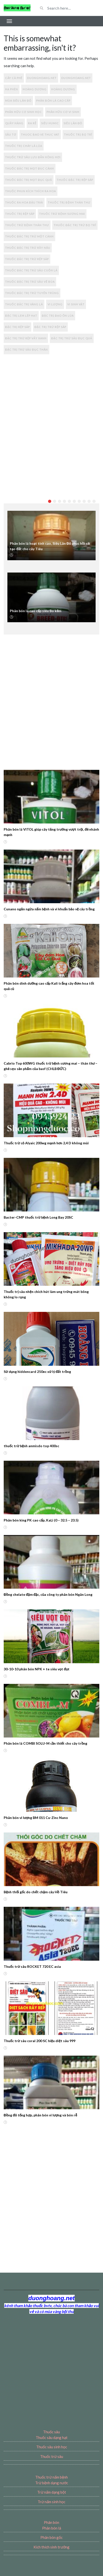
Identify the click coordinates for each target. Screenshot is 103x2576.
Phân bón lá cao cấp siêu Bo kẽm (35, 611)
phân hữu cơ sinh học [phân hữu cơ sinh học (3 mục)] (23, 111)
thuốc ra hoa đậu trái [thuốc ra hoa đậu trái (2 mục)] (24, 202)
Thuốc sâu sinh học (51, 2447)
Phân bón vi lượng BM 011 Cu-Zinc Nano (36, 1818)
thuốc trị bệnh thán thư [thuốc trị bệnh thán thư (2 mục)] (69, 202)
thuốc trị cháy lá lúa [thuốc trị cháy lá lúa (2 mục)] (23, 145)
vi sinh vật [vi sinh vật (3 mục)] (76, 304)
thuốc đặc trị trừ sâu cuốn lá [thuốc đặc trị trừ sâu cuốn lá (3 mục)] (31, 270)
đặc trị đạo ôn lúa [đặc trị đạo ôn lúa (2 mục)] (58, 315)
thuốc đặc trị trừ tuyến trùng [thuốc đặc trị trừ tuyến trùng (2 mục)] (32, 293)
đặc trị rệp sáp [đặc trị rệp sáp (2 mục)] (17, 326)
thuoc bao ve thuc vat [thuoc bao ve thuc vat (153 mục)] (40, 134)
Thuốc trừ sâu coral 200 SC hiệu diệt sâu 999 (39, 2041)
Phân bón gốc (51, 2537)
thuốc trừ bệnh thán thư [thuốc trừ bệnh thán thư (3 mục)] (27, 225)
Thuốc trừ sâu (51, 2456)
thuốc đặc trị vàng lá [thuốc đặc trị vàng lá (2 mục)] (24, 304)
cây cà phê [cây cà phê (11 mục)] (13, 77)
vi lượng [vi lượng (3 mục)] (55, 304)
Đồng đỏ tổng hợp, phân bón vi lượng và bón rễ (40, 2115)
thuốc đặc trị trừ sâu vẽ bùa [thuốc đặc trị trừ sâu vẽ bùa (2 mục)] (30, 281)
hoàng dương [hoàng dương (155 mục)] (35, 89)
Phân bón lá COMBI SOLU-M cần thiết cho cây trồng (45, 1743)
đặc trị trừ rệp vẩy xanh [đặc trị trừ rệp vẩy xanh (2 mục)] (26, 338)
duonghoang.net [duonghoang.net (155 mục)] (76, 77)
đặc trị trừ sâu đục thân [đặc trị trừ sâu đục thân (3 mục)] (26, 349)
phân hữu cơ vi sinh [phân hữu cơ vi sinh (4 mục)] (63, 111)
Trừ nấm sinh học (51, 2501)
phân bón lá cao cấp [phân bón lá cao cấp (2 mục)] (53, 100)
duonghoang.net (51, 2298)
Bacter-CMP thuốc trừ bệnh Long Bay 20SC (38, 1217)
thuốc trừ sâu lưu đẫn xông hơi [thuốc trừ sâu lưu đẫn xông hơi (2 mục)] (33, 157)
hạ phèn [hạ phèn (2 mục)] (11, 89)
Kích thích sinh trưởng (51, 2547)
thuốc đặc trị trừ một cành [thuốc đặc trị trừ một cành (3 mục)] (29, 236)
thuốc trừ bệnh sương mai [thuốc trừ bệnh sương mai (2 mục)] (62, 213)
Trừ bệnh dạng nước (51, 2483)
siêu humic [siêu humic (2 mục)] (50, 123)
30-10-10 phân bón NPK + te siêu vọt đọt (36, 1669)
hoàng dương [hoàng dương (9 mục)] (63, 89)
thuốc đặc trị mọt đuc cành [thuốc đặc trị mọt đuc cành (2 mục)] (29, 168)
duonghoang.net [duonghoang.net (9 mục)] (42, 77)
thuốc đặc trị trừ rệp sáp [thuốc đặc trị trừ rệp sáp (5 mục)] (27, 259)
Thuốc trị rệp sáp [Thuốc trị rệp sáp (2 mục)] (19, 213)
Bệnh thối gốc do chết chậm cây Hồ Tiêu (36, 1892)
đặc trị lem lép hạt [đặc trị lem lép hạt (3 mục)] (21, 315)
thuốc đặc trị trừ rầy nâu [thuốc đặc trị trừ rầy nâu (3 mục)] (27, 247)
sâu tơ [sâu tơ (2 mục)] (10, 134)
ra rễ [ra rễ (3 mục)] (32, 123)
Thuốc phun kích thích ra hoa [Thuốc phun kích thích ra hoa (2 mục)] (30, 191)
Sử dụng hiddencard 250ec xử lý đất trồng (37, 1371)
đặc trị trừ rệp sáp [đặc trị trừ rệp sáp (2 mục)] (50, 326)
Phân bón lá (51, 2528)
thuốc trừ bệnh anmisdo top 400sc (31, 1446)
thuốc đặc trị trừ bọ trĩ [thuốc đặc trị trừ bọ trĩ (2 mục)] (75, 225)
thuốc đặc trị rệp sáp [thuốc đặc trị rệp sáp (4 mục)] (75, 179)
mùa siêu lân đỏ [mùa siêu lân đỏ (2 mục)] (18, 100)
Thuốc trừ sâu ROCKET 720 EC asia (32, 1966)
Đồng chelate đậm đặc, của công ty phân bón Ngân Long (48, 1594)
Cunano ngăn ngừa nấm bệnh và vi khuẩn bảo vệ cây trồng (49, 909)
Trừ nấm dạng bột (51, 2492)
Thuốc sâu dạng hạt (52, 2437)
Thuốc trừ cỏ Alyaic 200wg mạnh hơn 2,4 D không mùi (46, 1143)
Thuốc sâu (51, 2432)
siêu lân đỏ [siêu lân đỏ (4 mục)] (73, 123)
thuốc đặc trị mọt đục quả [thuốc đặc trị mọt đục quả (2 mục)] (28, 179)
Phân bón (51, 2522)
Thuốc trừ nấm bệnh (51, 2477)
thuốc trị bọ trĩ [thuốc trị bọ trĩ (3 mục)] (78, 134)
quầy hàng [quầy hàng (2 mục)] (14, 123)
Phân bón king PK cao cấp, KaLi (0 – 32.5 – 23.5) (41, 1520)
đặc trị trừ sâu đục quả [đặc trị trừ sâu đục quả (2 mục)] (71, 338)
